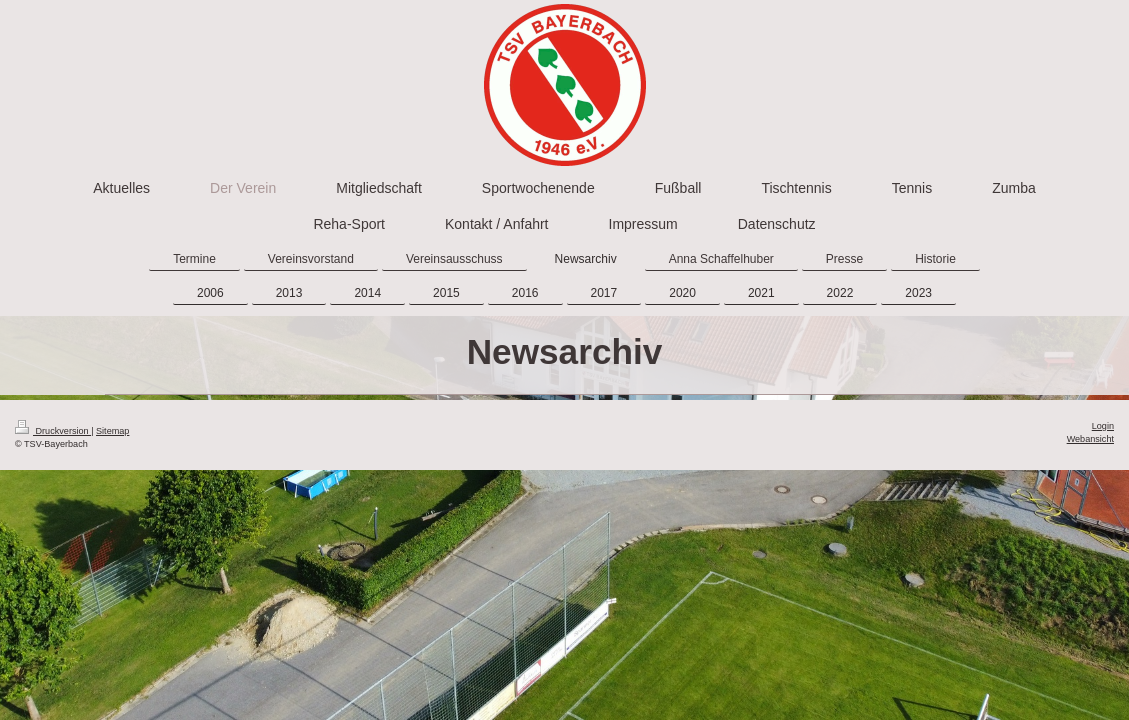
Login (1103, 426)
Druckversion (53, 431)
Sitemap (112, 431)
